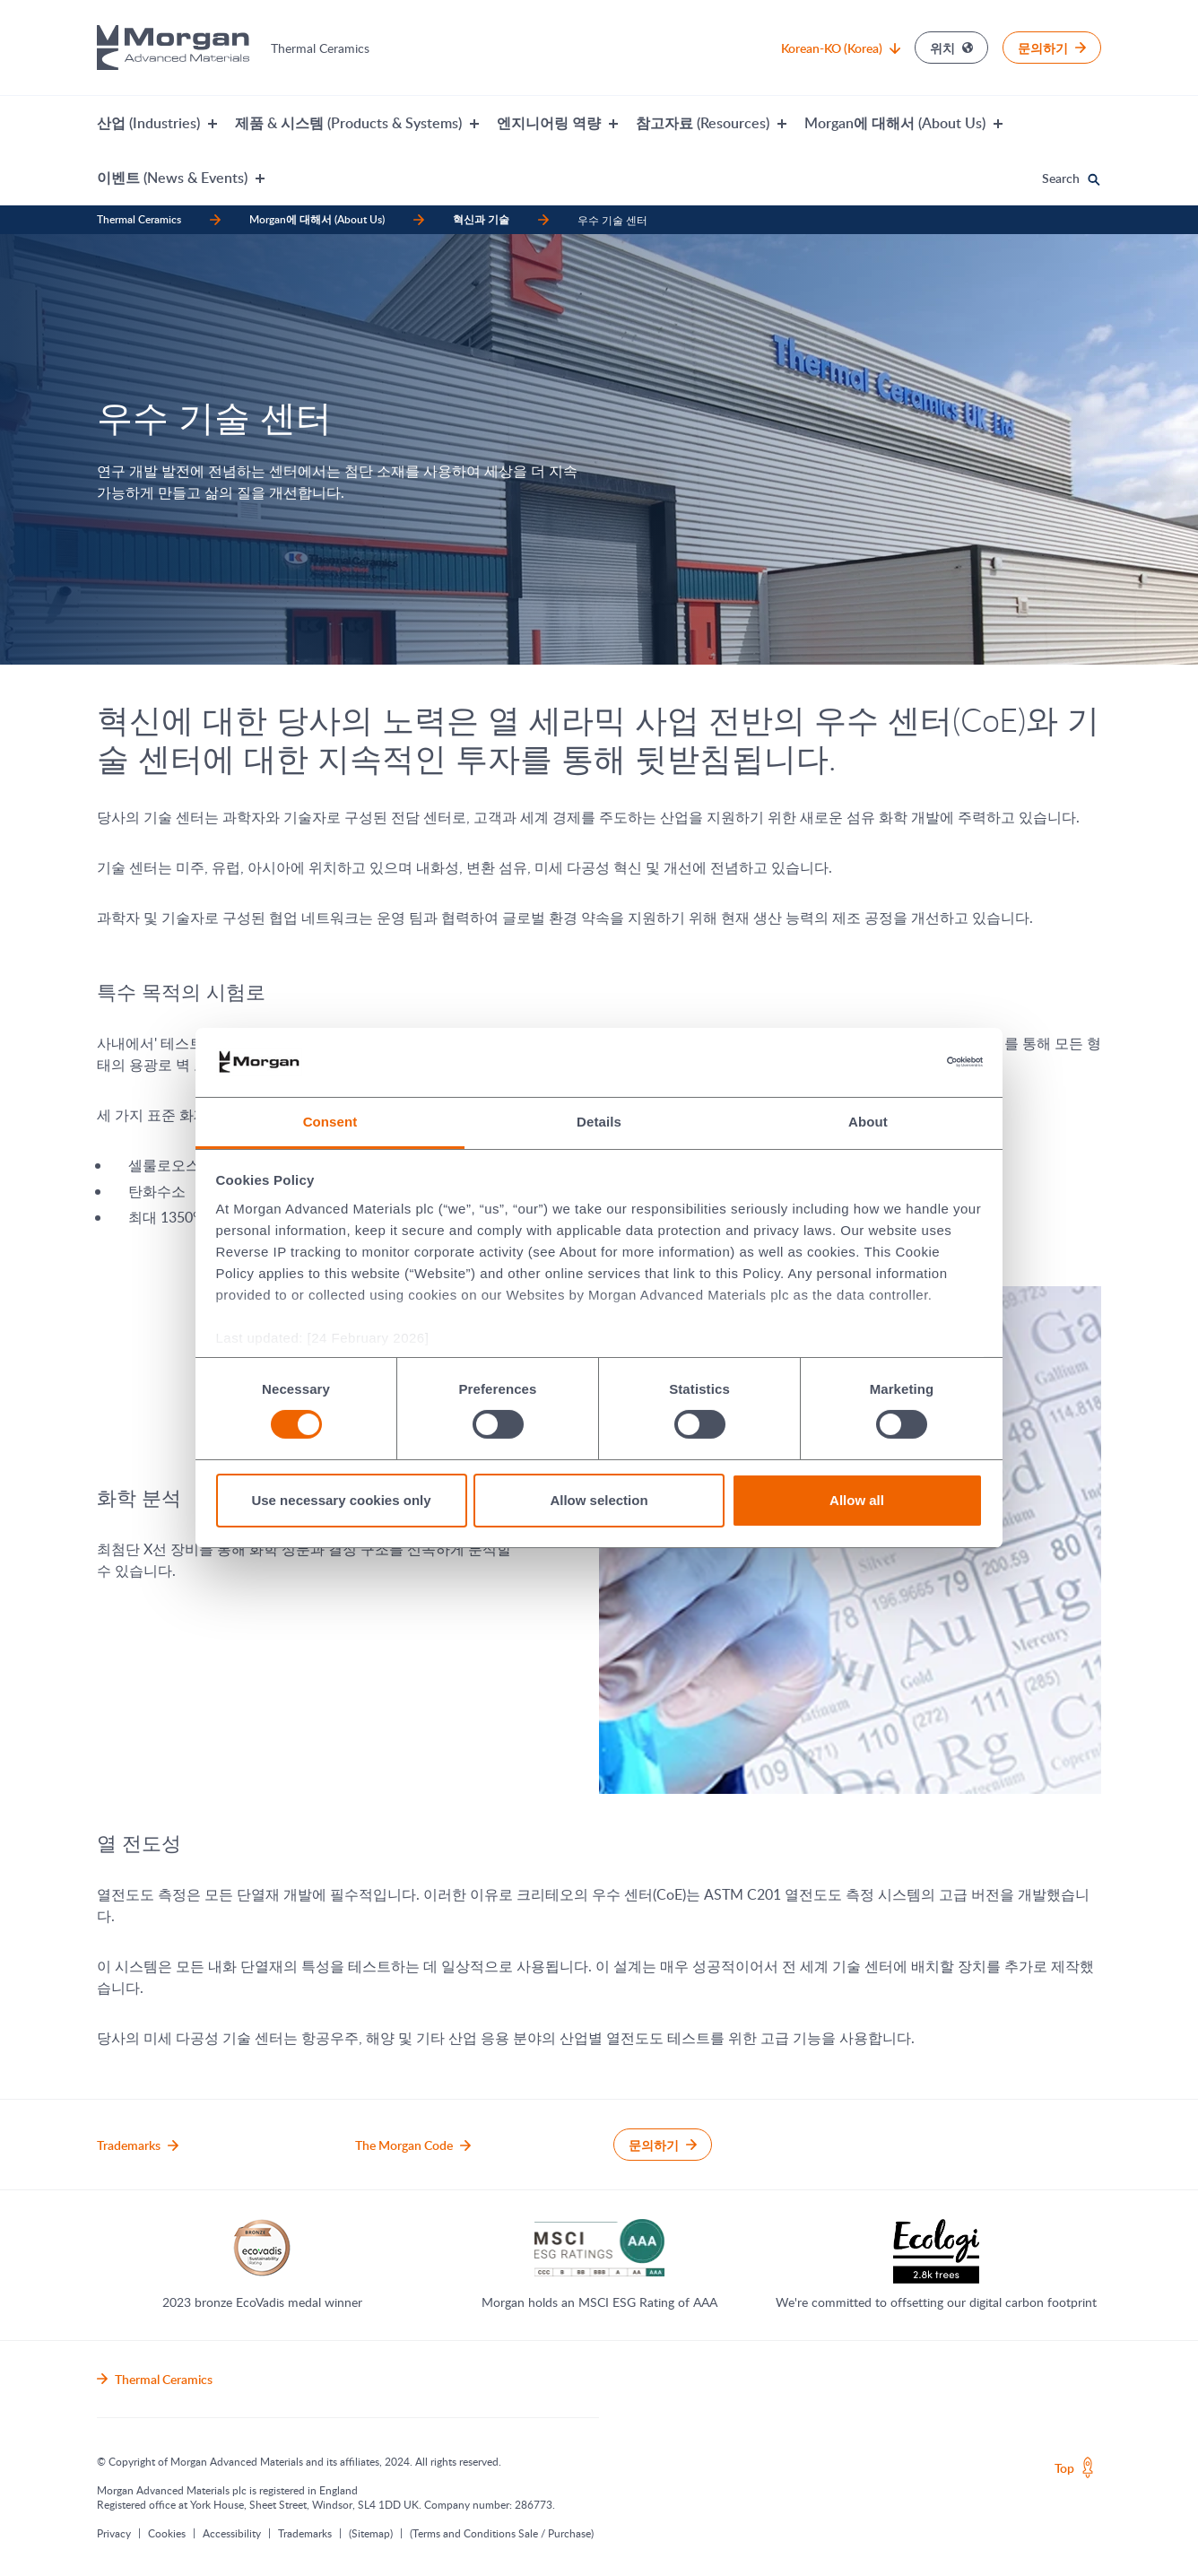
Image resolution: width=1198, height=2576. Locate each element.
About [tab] (868, 1121)
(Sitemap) (371, 2533)
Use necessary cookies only (340, 1500)
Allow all (856, 1500)
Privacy (114, 2533)
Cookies (167, 2533)
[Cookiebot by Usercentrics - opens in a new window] (904, 1062)
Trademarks (305, 2533)
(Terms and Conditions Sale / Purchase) (502, 2533)
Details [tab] (599, 1121)
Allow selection (598, 1500)
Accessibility (232, 2533)
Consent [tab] (330, 1121)
